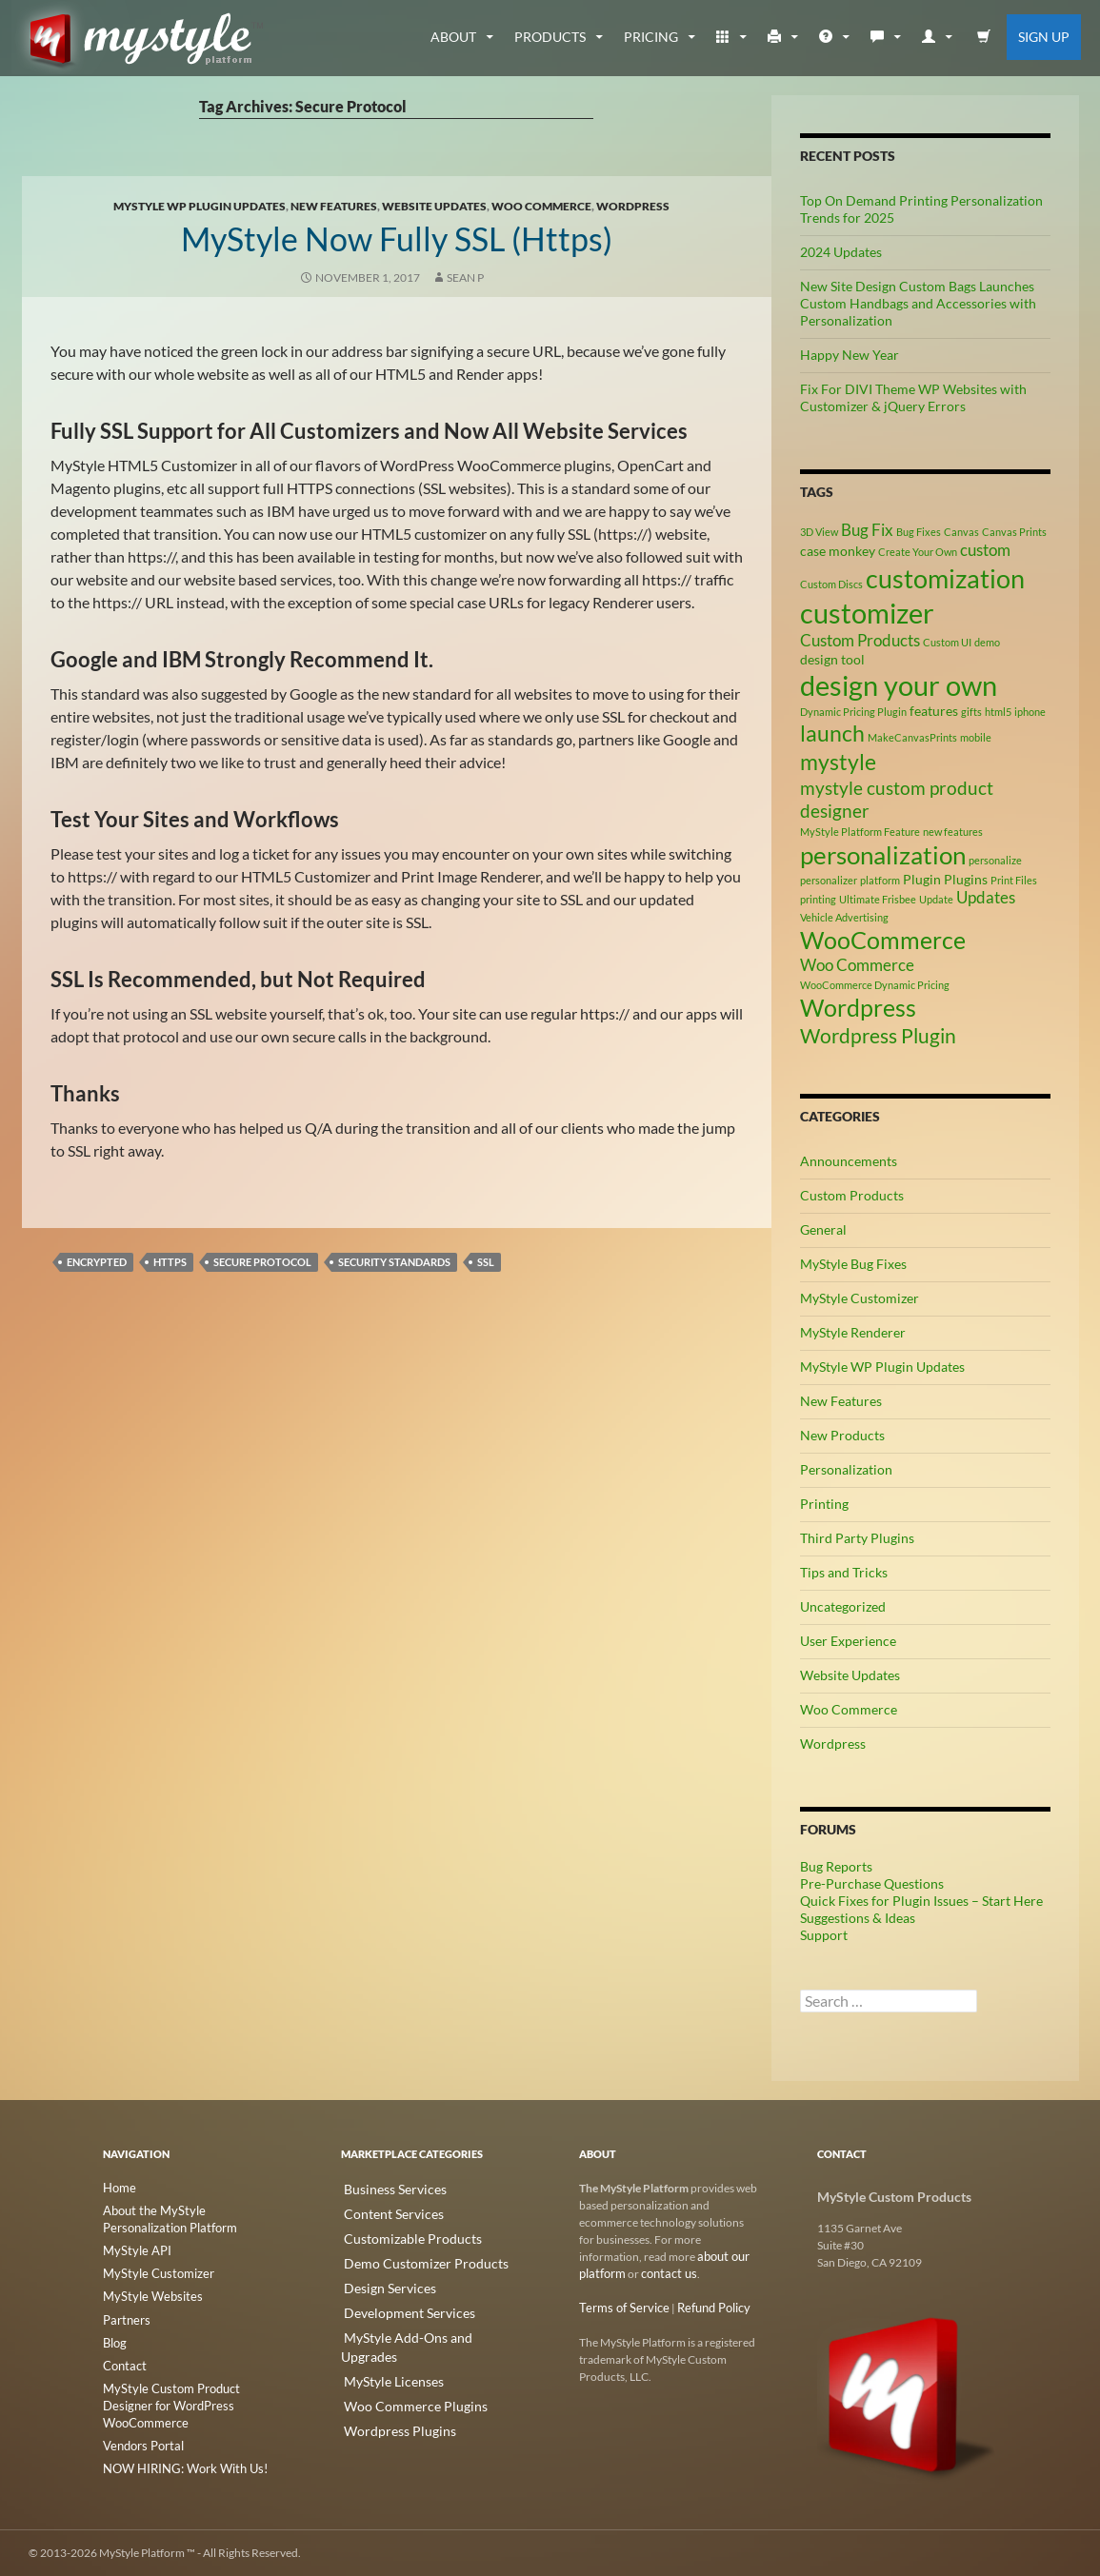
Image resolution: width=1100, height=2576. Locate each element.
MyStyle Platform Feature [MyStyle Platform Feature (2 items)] (860, 831)
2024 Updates (841, 252)
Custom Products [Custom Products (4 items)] (860, 640)
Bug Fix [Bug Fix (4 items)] (867, 530)
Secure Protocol (262, 1262)
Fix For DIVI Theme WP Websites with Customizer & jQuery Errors (913, 397)
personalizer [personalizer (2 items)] (828, 880)
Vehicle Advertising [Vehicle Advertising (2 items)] (844, 917)
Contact (123, 2365)
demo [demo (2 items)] (987, 642)
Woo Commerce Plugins (401, 2371)
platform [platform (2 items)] (880, 880)
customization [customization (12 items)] (945, 578)
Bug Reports (836, 1866)
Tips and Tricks (844, 1572)
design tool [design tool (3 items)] (832, 659)
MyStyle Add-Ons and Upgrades (420, 2325)
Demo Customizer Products (410, 2256)
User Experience (848, 1641)
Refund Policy (702, 2308)
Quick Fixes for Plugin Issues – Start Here (921, 1900)
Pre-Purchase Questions (872, 1883)
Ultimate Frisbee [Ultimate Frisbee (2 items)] (877, 899)
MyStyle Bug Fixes (853, 1264)
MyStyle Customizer (859, 1298)
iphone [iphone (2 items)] (1030, 711)
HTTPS (170, 1262)
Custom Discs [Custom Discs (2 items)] (831, 584)
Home (118, 2188)
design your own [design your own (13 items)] (898, 685)
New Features (333, 206)
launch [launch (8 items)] (832, 733)
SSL (485, 1262)
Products (550, 37)
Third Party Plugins (857, 1538)
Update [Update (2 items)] (936, 899)
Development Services (396, 2302)
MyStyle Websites (146, 2296)
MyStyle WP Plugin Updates (199, 206)
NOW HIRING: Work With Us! (178, 2451)
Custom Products (852, 1195)
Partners (124, 2319)
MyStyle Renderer (853, 1332)
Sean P (465, 277)
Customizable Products (399, 2234)
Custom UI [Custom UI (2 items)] (947, 642)
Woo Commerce (541, 206)
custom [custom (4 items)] (985, 550)
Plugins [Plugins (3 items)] (966, 879)
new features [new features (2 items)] (953, 831)
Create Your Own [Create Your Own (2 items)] (917, 551)
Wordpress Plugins (388, 2394)
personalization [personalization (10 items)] (883, 855)
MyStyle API (133, 2251)
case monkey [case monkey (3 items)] (837, 551)
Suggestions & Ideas (857, 1918)
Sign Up (1044, 37)
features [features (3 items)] (934, 711)
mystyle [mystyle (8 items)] (838, 761)
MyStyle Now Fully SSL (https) (396, 235)
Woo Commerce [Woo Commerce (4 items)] (857, 965)
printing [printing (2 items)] (818, 899)
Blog (114, 2342)
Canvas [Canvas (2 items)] (961, 531)
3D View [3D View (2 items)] (819, 531)
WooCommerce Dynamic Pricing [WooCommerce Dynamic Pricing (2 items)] (875, 985)
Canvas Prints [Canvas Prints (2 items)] (1014, 531)
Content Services (383, 2211)
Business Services (384, 2188)
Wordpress (633, 206)
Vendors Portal (140, 2428)
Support (824, 1935)
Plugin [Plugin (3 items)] (922, 879)
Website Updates (434, 206)
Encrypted (97, 1262)
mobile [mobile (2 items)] (975, 737)
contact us (664, 2274)
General (823, 1229)
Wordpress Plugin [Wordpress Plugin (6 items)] (878, 1035)
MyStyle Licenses (383, 2348)
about (453, 37)
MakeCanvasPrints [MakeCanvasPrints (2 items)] (912, 737)
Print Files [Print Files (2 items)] (1013, 880)
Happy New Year (849, 355)
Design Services (379, 2279)
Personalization (846, 1469)
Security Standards (394, 1262)
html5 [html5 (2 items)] (998, 711)
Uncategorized (843, 1606)
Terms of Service (619, 2308)
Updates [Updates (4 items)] (985, 897)
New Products (842, 1435)
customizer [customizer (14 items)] (867, 612)
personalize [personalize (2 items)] (995, 860)
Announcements (848, 1161)
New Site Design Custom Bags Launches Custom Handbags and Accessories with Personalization (918, 303)
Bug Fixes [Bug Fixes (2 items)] (918, 531)
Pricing (651, 37)
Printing (824, 1504)
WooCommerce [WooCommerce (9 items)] (883, 940)
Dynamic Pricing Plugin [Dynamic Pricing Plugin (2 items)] (853, 711)
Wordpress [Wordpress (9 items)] (858, 1007)
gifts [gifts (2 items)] (971, 711)
